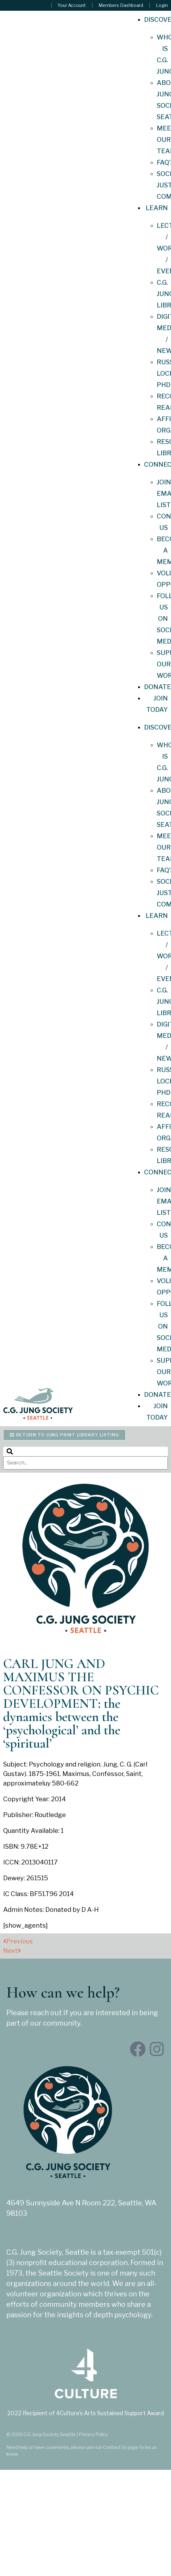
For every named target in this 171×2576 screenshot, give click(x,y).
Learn (157, 208)
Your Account (72, 5)
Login (162, 5)
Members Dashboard (120, 5)
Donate (157, 687)
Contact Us (115, 2447)
